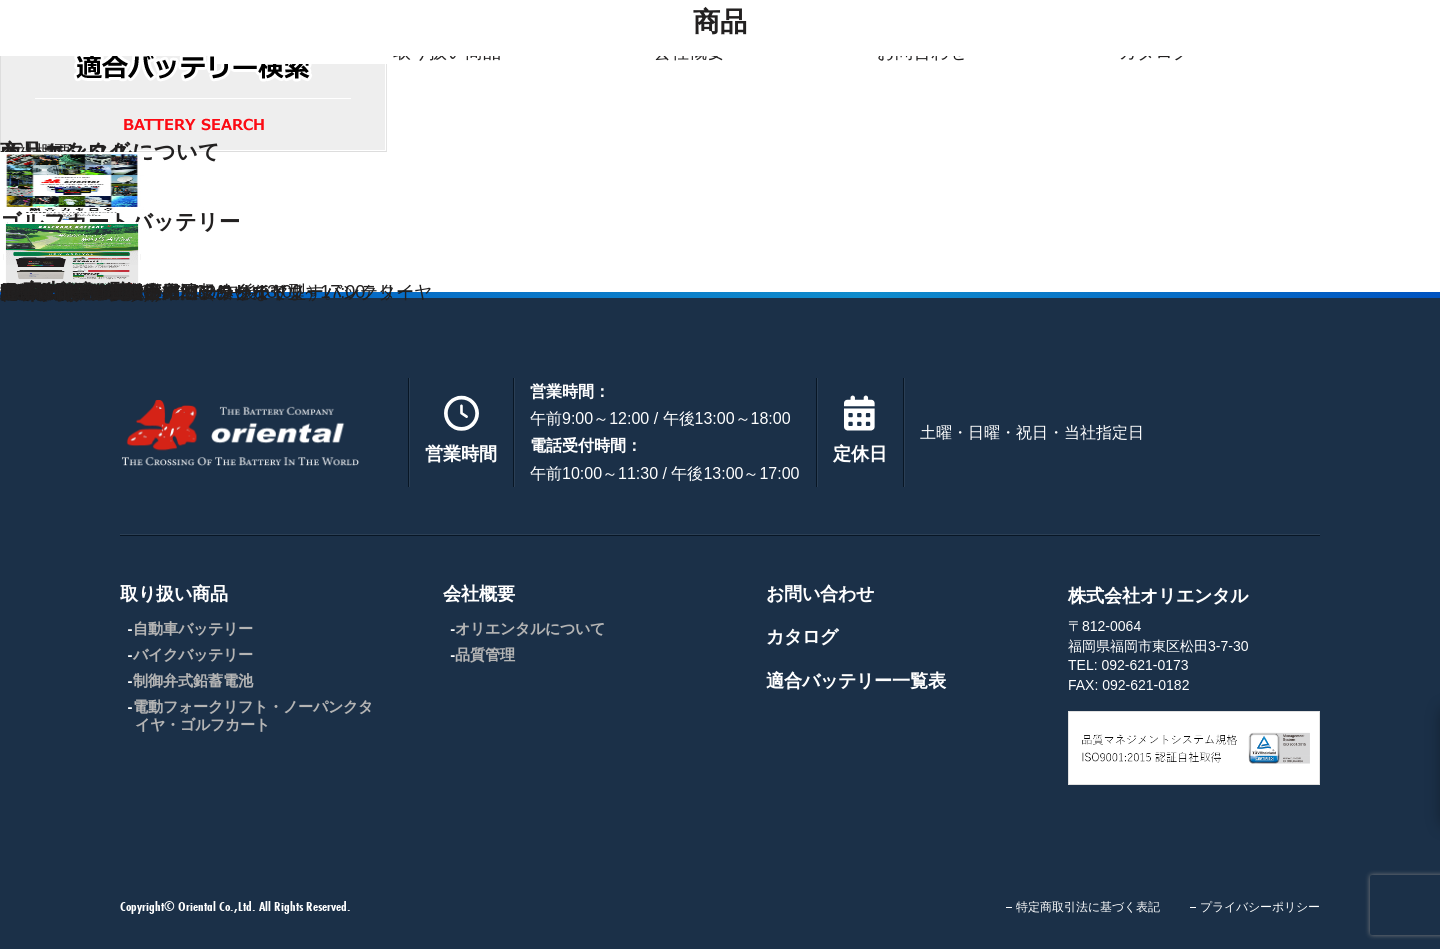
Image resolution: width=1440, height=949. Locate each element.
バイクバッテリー (193, 654)
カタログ (802, 637)
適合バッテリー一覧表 (856, 681)
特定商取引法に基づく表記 (1088, 907)
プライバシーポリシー (1260, 907)
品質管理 (485, 654)
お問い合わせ (820, 594)
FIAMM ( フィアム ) (78, 292)
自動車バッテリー (193, 628)
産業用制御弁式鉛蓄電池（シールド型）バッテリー (207, 292)
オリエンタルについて (530, 628)
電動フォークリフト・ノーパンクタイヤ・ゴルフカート (253, 715)
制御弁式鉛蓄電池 (193, 680)
